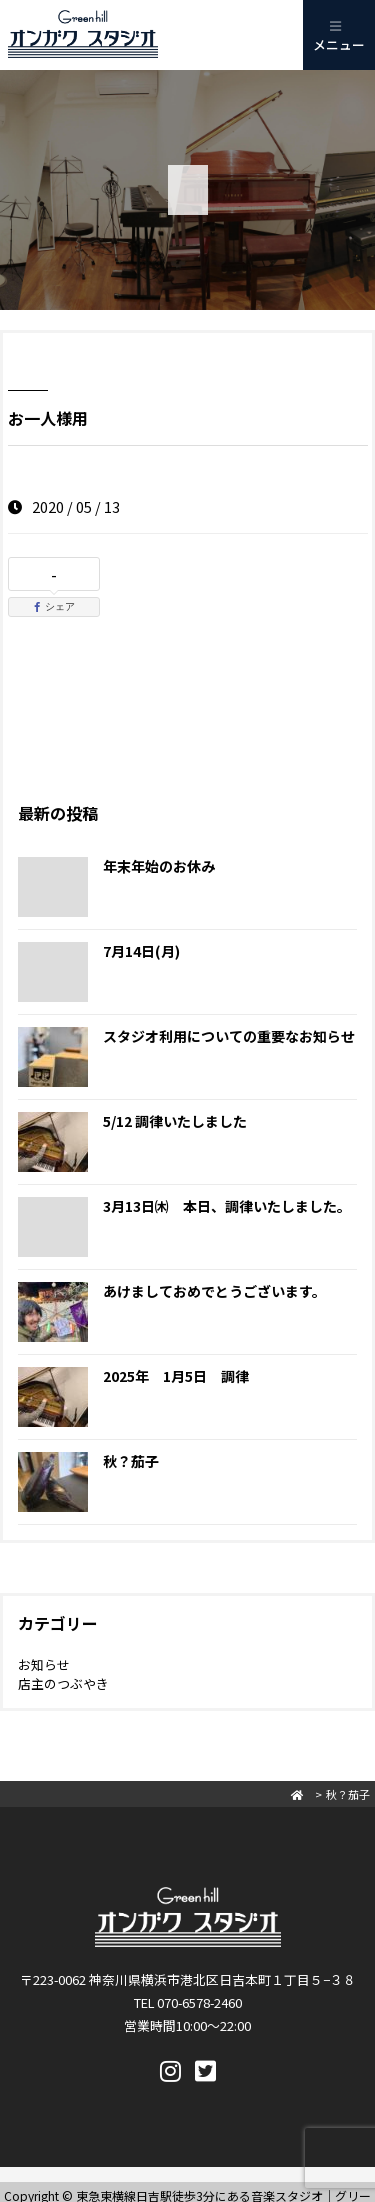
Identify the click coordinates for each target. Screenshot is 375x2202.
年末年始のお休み (159, 866)
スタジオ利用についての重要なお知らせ (229, 1036)
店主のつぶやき (63, 1683)
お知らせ (44, 1664)
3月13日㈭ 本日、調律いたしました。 (227, 1206)
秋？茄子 (131, 1461)
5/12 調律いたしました (175, 1121)
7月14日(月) (141, 951)
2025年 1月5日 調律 (176, 1376)
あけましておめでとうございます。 (214, 1291)
